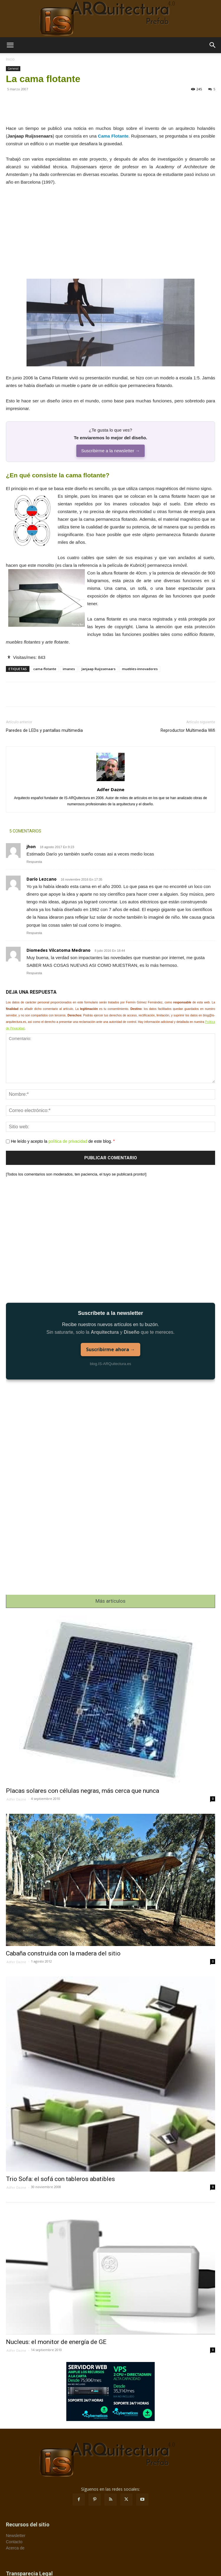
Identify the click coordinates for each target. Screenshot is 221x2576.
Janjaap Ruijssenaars (98, 669)
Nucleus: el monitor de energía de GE (56, 2341)
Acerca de (15, 2548)
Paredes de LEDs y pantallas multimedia (44, 730)
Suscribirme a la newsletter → (110, 450)
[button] (10, 45)
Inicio (10, 59)
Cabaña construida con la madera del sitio (63, 1953)
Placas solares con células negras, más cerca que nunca (82, 1790)
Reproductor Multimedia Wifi (188, 730)
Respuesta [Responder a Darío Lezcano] (34, 933)
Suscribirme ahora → (110, 1349)
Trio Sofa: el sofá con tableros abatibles (60, 2178)
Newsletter (15, 2535)
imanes (69, 669)
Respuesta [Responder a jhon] (34, 861)
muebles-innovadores (140, 669)
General (13, 68)
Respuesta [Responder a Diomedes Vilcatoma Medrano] (34, 973)
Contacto (14, 2541)
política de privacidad (68, 1141)
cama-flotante (44, 669)
